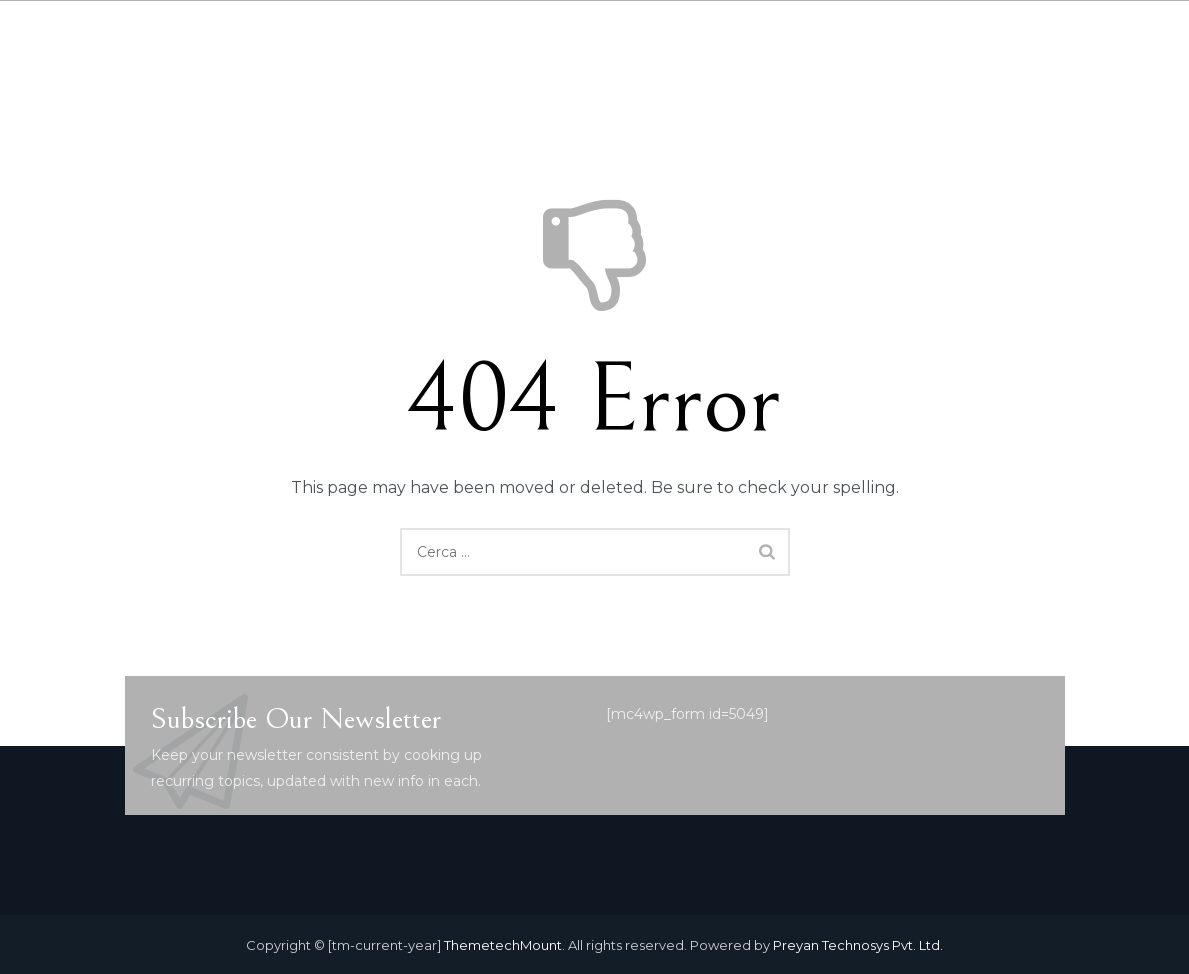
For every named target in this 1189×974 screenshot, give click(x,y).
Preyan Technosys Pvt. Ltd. (858, 945)
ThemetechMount (503, 945)
